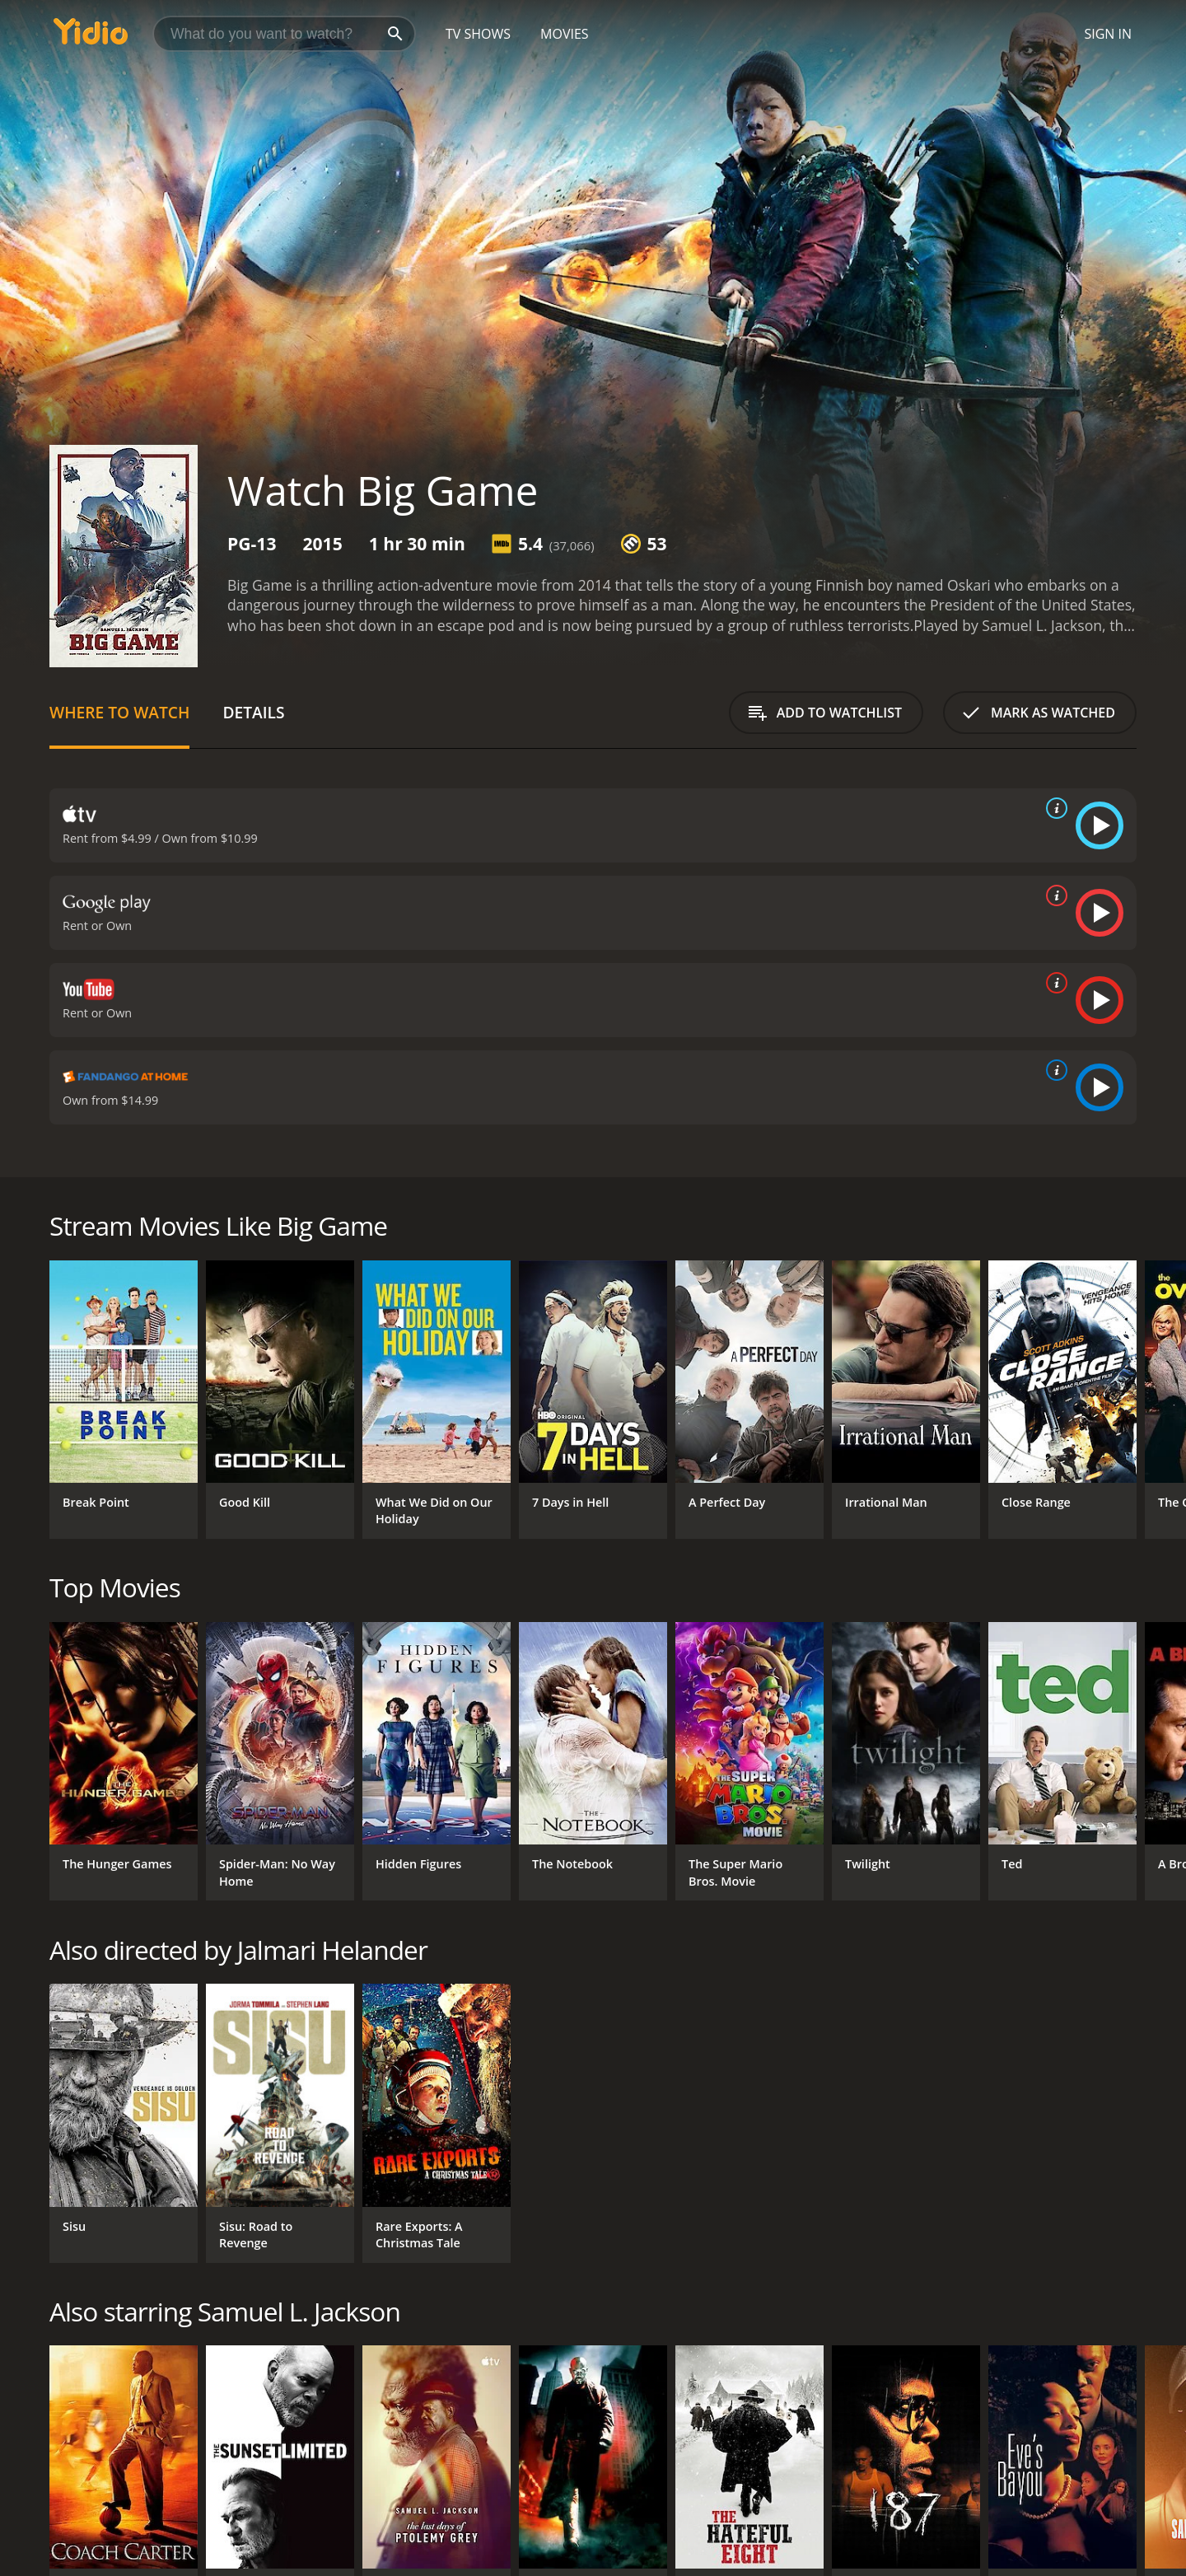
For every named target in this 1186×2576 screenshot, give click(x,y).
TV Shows (478, 34)
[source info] (1053, 808)
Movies (564, 34)
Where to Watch (119, 712)
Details (253, 712)
